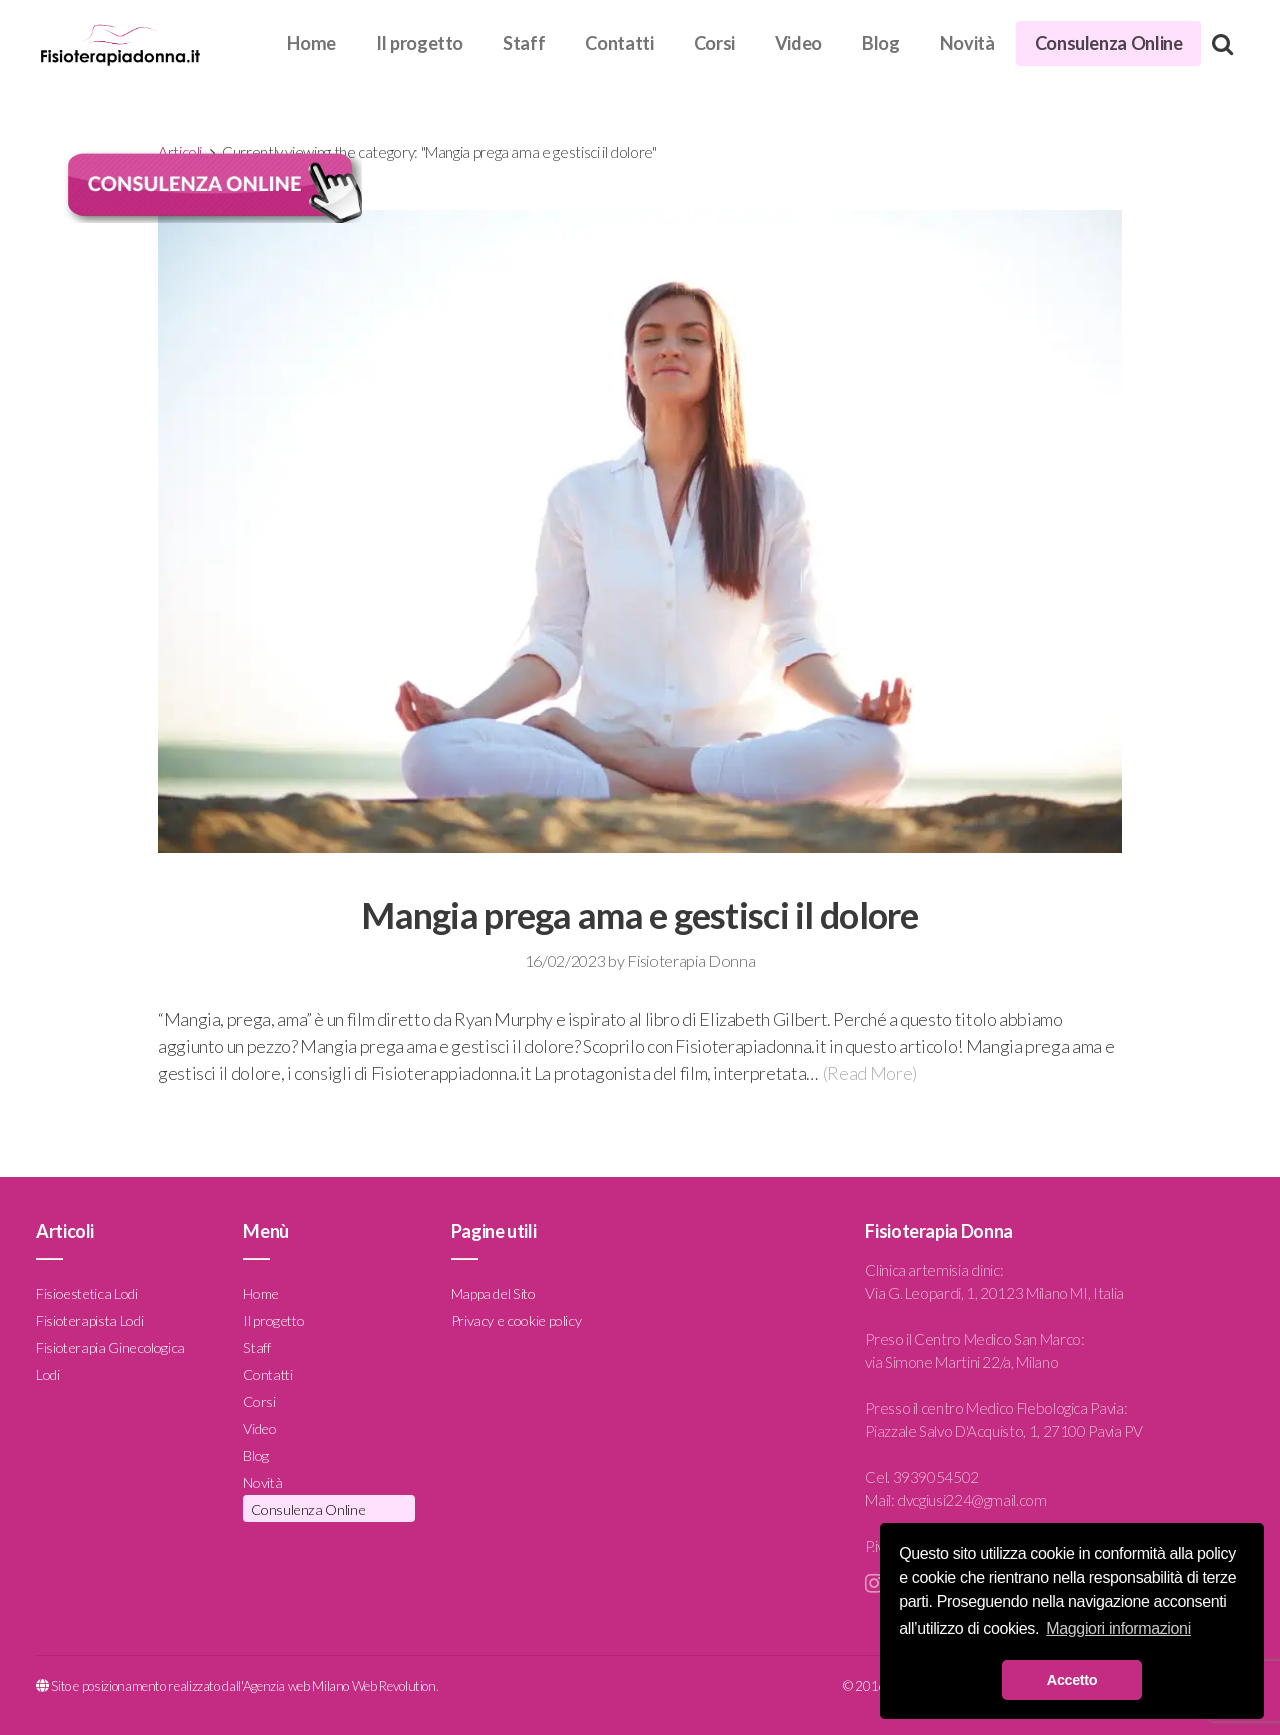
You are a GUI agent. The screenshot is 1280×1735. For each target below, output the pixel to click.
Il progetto (419, 43)
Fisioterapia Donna (691, 960)
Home (311, 43)
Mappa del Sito (493, 1293)
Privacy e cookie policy (516, 1320)
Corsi (714, 43)
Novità (967, 43)
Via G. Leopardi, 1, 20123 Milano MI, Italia (994, 1293)
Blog (881, 43)
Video (798, 43)
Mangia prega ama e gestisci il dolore (639, 915)
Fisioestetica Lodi (87, 1293)
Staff (524, 43)
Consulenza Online (1109, 43)
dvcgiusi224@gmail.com (971, 1500)
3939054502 (936, 1477)
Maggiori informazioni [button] (1118, 1628)
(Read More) (870, 1073)
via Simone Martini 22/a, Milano (961, 1362)
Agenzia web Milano (296, 1686)
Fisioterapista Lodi (89, 1320)
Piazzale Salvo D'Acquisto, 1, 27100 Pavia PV (1003, 1431)
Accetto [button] (1072, 1680)
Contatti (619, 43)
